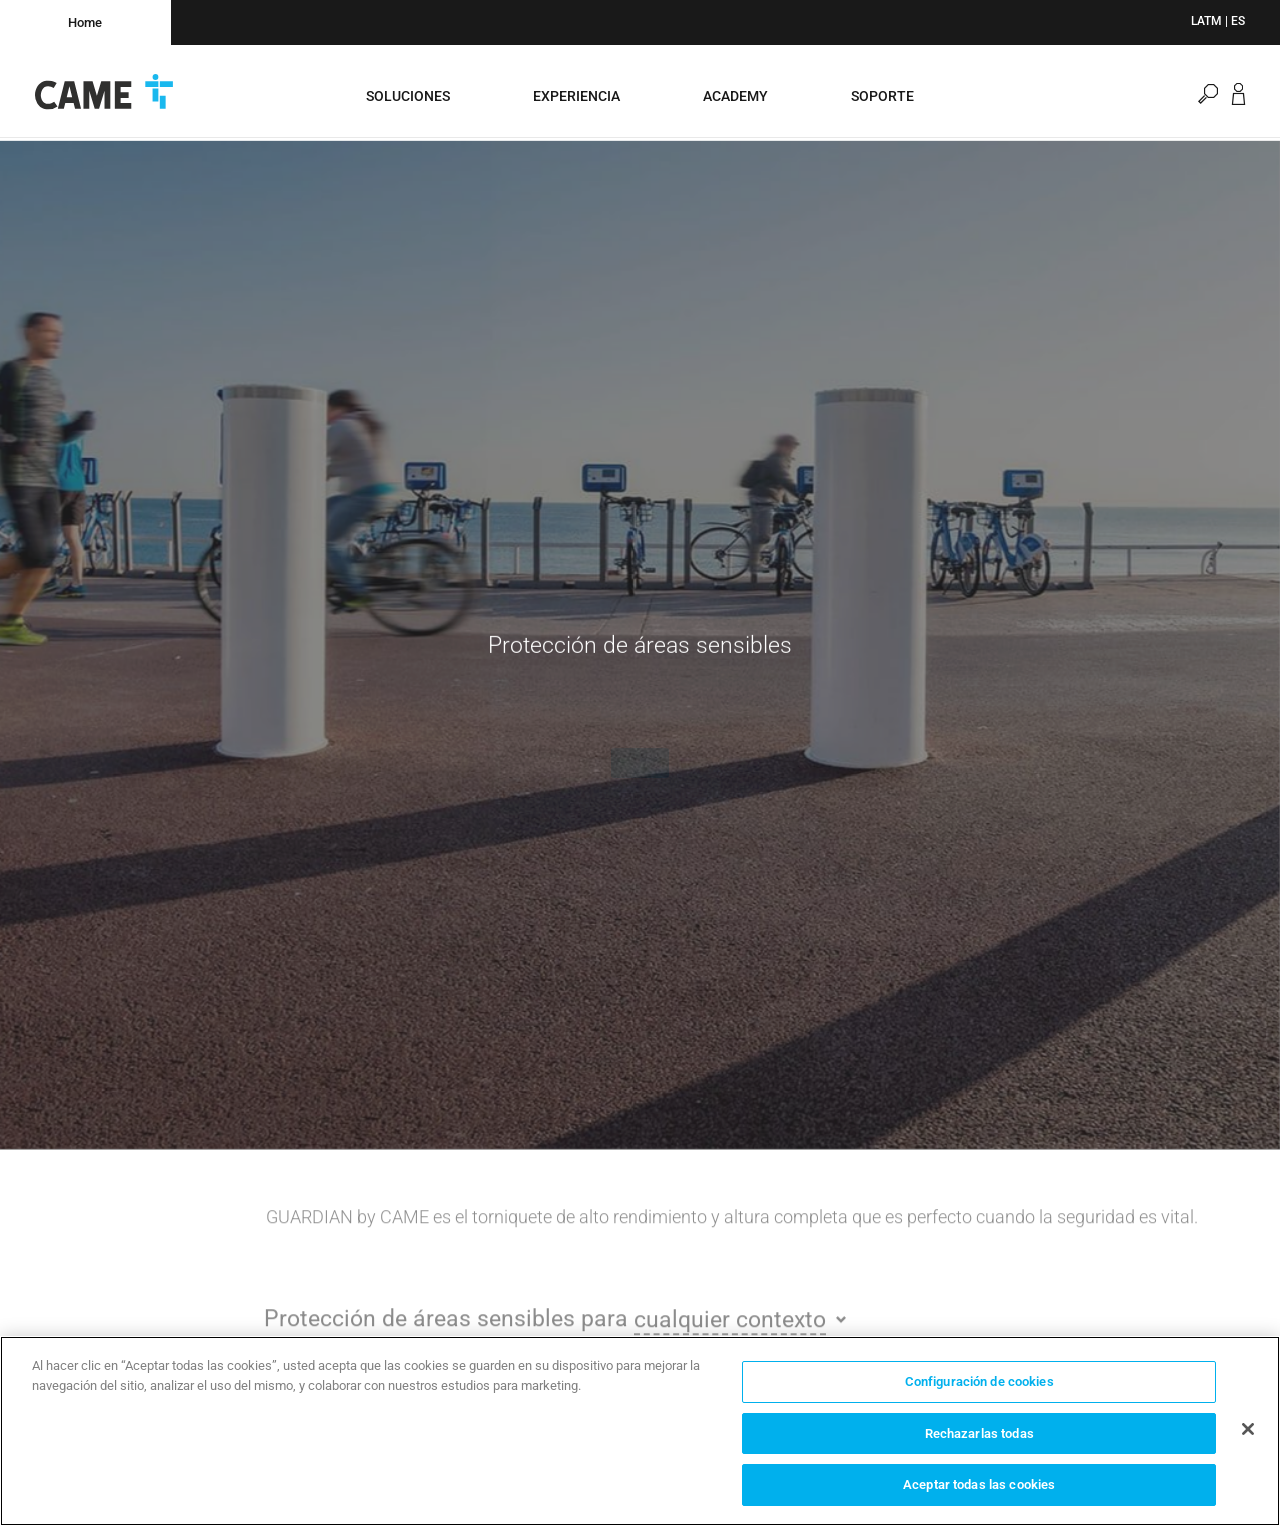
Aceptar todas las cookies (979, 1484)
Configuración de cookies (979, 1381)
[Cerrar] (1248, 1429)
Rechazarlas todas (979, 1433)
